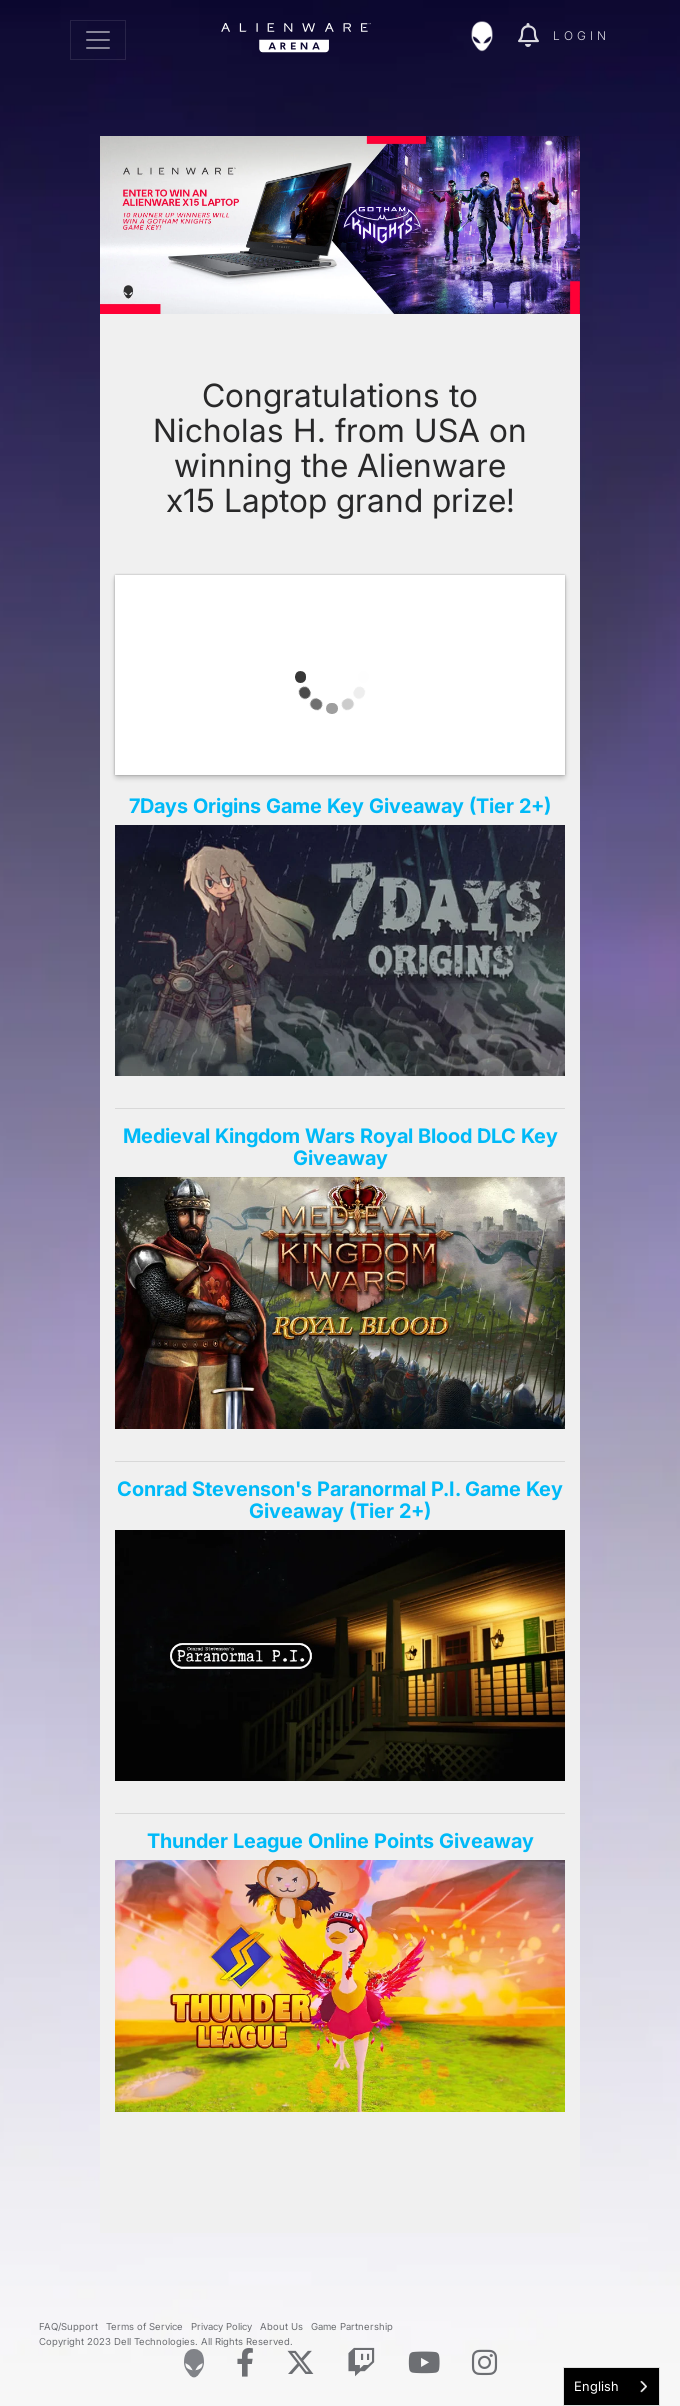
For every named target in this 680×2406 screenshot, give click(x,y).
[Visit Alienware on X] (300, 2363)
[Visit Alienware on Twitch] (361, 2363)
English (596, 2386)
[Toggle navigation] (98, 40)
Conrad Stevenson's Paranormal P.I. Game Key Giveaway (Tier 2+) (340, 1500)
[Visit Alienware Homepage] (194, 2363)
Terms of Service (144, 2326)
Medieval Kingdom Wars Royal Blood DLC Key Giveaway (340, 1147)
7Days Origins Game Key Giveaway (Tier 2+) (340, 806)
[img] (492, 36)
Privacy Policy (221, 2326)
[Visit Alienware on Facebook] (245, 2363)
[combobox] (611, 2386)
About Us (281, 2326)
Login (581, 35)
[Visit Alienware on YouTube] (424, 2363)
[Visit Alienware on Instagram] (484, 2363)
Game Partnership (352, 2326)
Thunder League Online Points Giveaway (340, 1841)
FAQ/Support (68, 2326)
